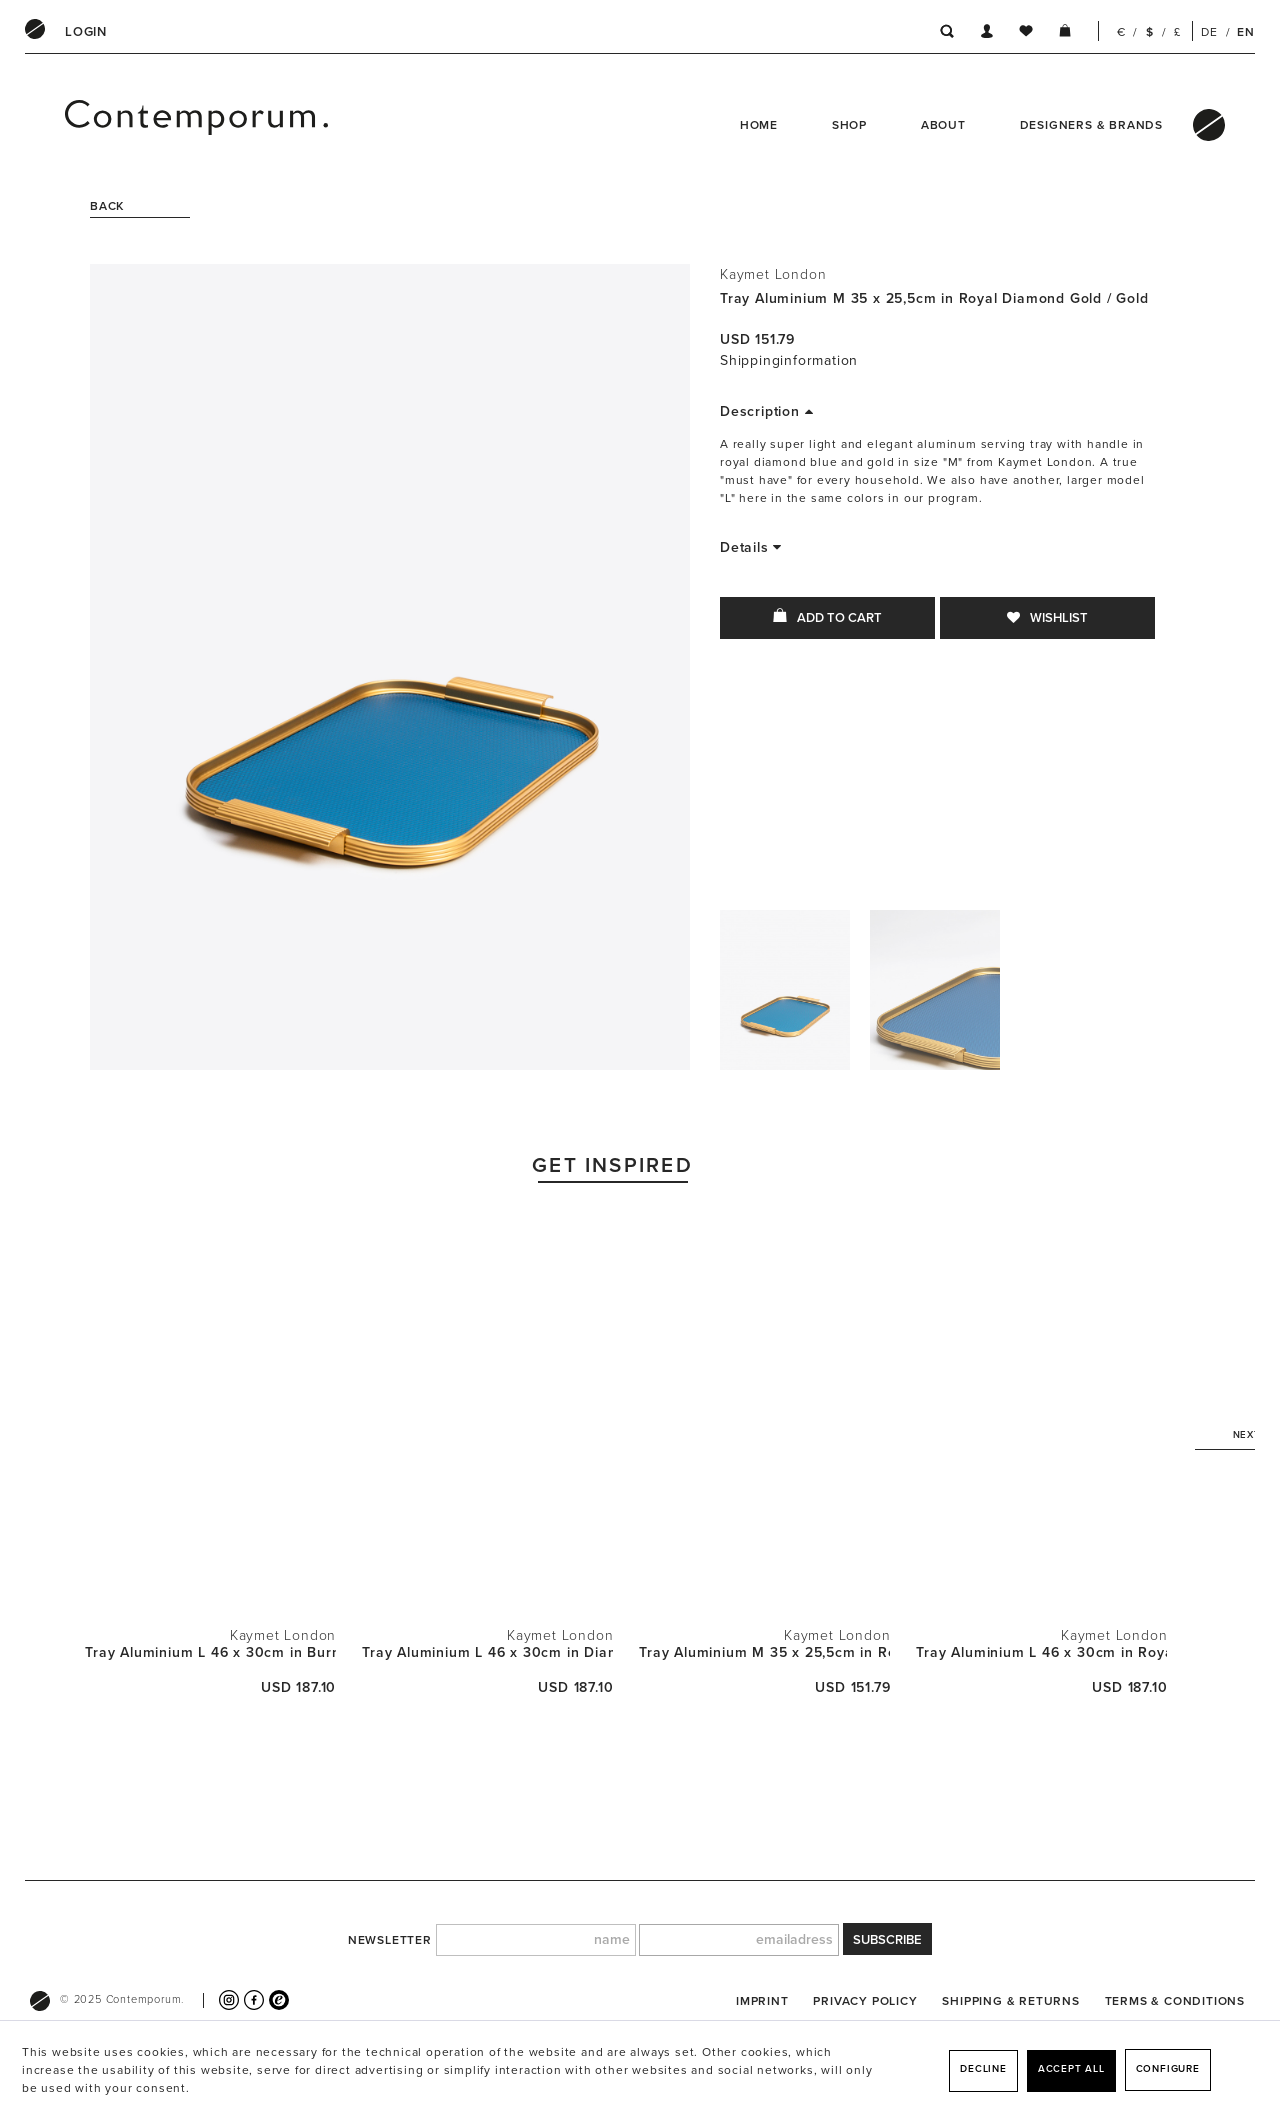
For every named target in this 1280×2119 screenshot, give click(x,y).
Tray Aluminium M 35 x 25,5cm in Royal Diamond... (764, 1652)
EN (1246, 32)
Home (759, 125)
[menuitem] (86, 32)
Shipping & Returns (1010, 2001)
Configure (1168, 2069)
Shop (849, 125)
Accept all (1071, 2069)
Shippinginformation (789, 360)
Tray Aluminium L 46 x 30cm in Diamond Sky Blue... (487, 1652)
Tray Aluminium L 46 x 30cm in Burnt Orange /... (210, 1652)
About (943, 125)
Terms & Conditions (1175, 2001)
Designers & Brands (1091, 125)
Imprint (762, 2001)
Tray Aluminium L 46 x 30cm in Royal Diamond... (1041, 1652)
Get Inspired (612, 1165)
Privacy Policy (865, 2001)
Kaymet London (773, 274)
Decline (983, 2069)
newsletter (390, 1940)
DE (1209, 32)
